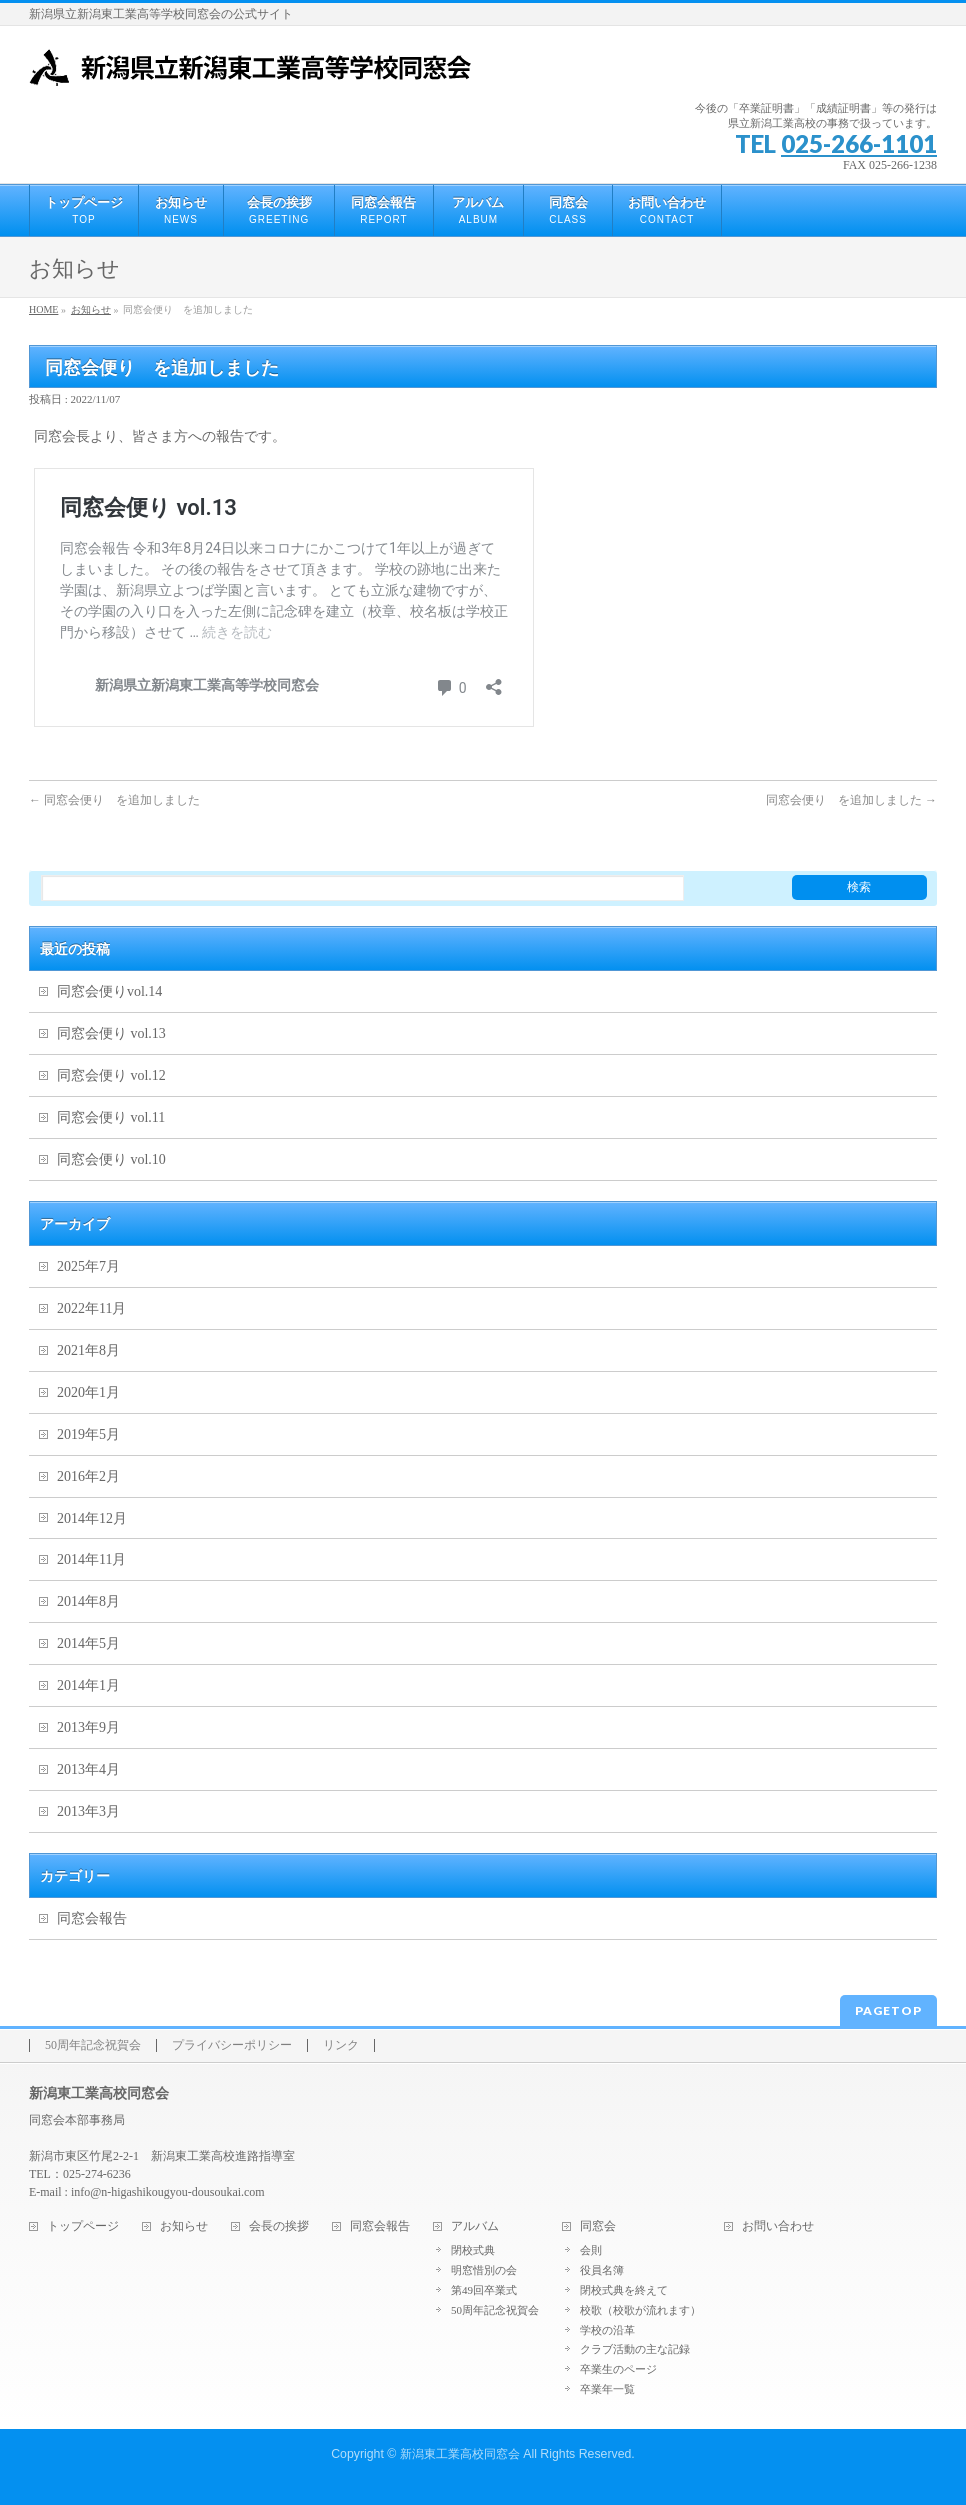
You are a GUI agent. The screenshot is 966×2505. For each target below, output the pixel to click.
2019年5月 (88, 1434)
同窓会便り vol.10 (111, 1159)
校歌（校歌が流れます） (640, 2310)
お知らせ (91, 309)
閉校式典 (473, 2250)
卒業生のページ (618, 2369)
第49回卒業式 (484, 2290)
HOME (43, 309)
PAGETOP (888, 2010)
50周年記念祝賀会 (93, 2045)
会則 (591, 2250)
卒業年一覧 (607, 2389)
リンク (341, 2045)
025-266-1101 (859, 143)
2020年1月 (88, 1392)
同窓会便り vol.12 (111, 1075)
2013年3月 (88, 1811)
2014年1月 (88, 1685)
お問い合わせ (778, 2226)
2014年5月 (88, 1643)
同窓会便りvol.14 (109, 991)
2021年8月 (88, 1350)
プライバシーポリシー (232, 2045)
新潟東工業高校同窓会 (460, 2454)
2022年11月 (91, 1308)
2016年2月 (88, 1476)
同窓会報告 (92, 1918)
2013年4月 (88, 1769)
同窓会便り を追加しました (122, 800)
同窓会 (598, 2226)
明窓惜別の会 (484, 2270)
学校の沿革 (607, 2330)
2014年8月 (88, 1601)
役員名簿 (602, 2270)
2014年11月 (91, 1559)
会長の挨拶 (279, 2226)
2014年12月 (92, 1518)
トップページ (83, 2226)
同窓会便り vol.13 (111, 1033)
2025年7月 (88, 1266)
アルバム (475, 2226)
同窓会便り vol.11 (118, 1117)
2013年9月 (88, 1727)
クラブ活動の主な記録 (635, 2349)
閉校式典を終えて (624, 2290)
